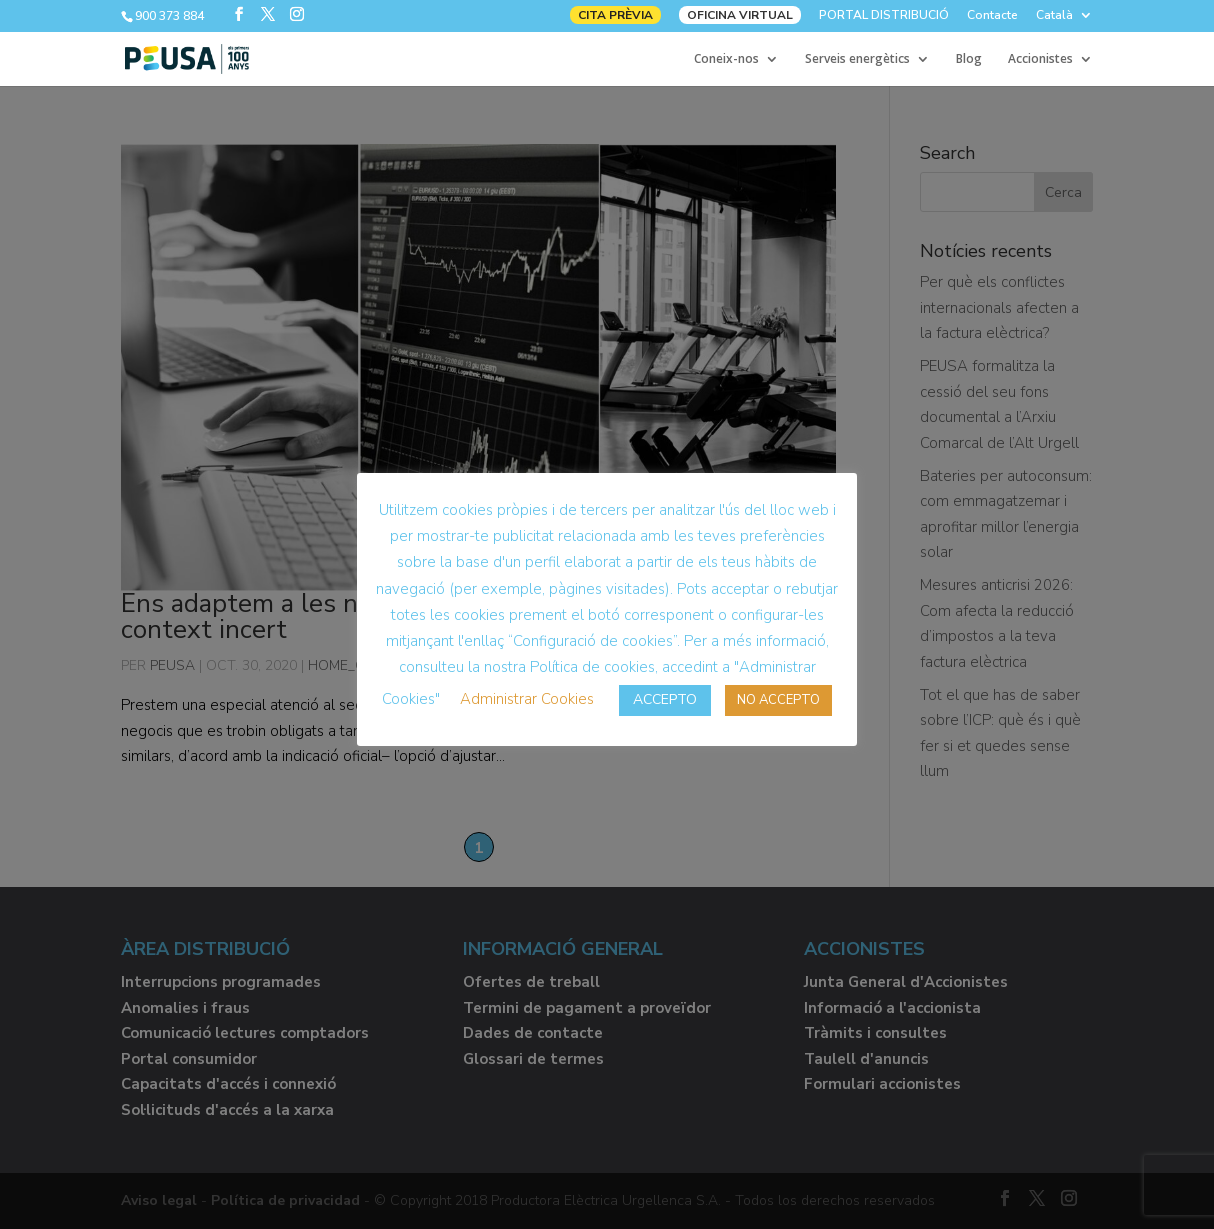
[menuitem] (1064, 19)
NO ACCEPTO (778, 700)
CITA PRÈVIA (615, 15)
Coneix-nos (726, 59)
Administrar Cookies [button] (527, 699)
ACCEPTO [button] (665, 699)
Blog (969, 59)
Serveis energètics (857, 59)
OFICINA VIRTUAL (740, 15)
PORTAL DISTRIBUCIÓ (884, 16)
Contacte (992, 16)
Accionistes (1040, 59)
